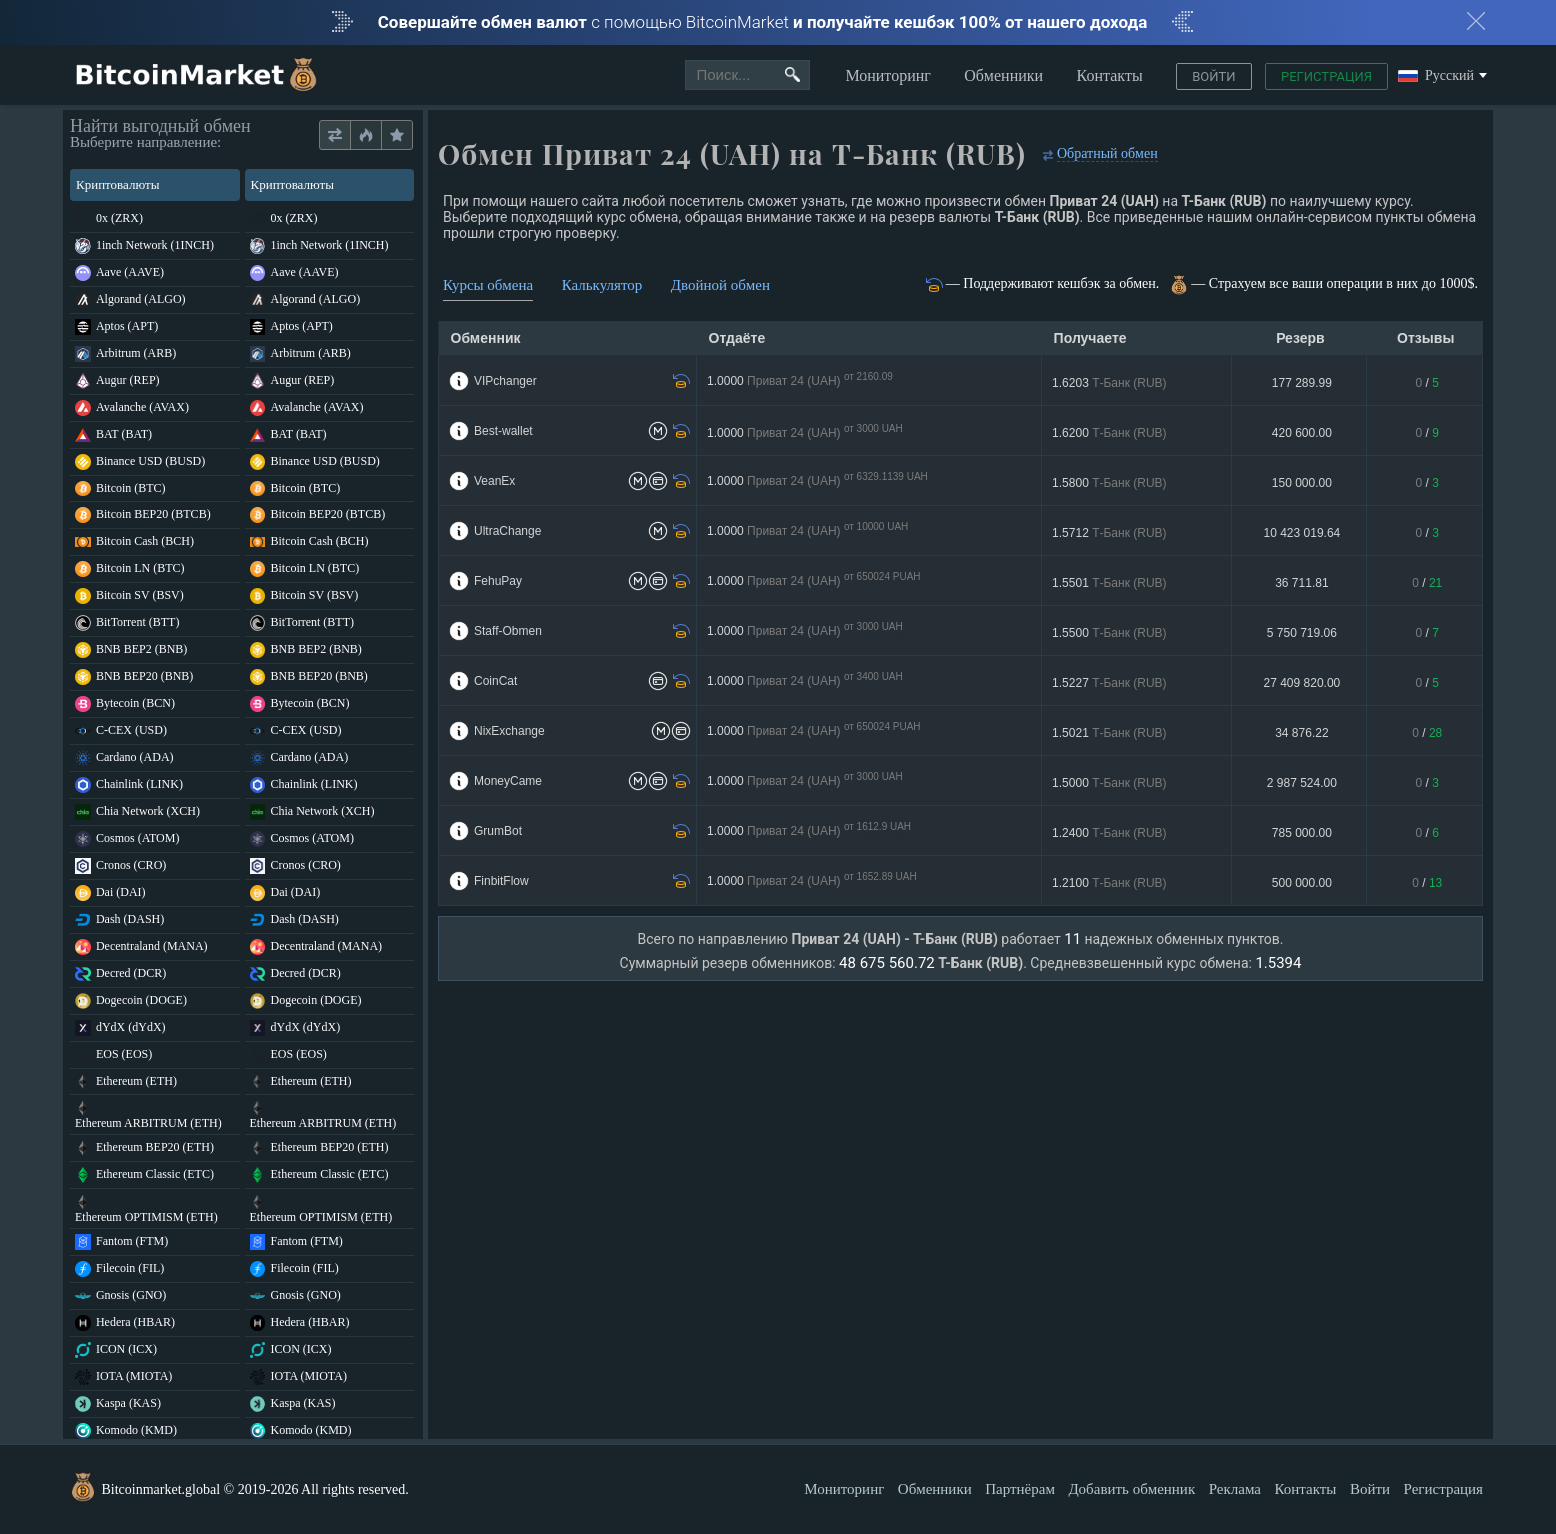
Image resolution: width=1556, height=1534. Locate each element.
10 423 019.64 (1302, 533)
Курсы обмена (488, 285)
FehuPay (498, 581)
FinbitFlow (501, 881)
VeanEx (494, 481)
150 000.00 (1302, 483)
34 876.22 (1301, 733)
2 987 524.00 (1302, 783)
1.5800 (1109, 483)
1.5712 (1109, 533)
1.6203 (1109, 383)
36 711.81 (1301, 583)
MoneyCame (508, 781)
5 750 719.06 (1302, 633)
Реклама (1235, 1489)
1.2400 (1109, 833)
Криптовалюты (153, 184)
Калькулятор (602, 285)
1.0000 (800, 381)
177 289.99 (1302, 383)
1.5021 (1109, 733)
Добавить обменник (1131, 1489)
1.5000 (1109, 783)
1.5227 (1109, 683)
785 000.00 (1302, 833)
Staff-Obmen (508, 631)
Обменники (1003, 75)
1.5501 (1109, 583)
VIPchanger (505, 381)
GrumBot (498, 831)
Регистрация (1326, 76)
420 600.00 (1302, 433)
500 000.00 (1302, 883)
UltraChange (507, 531)
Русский (1436, 76)
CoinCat (495, 681)
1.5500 (1109, 633)
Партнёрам (1020, 1489)
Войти (1213, 76)
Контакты (1110, 75)
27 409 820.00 (1302, 683)
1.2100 (1109, 883)
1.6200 (1109, 433)
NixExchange (509, 731)
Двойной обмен (720, 285)
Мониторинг (887, 75)
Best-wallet (503, 431)
